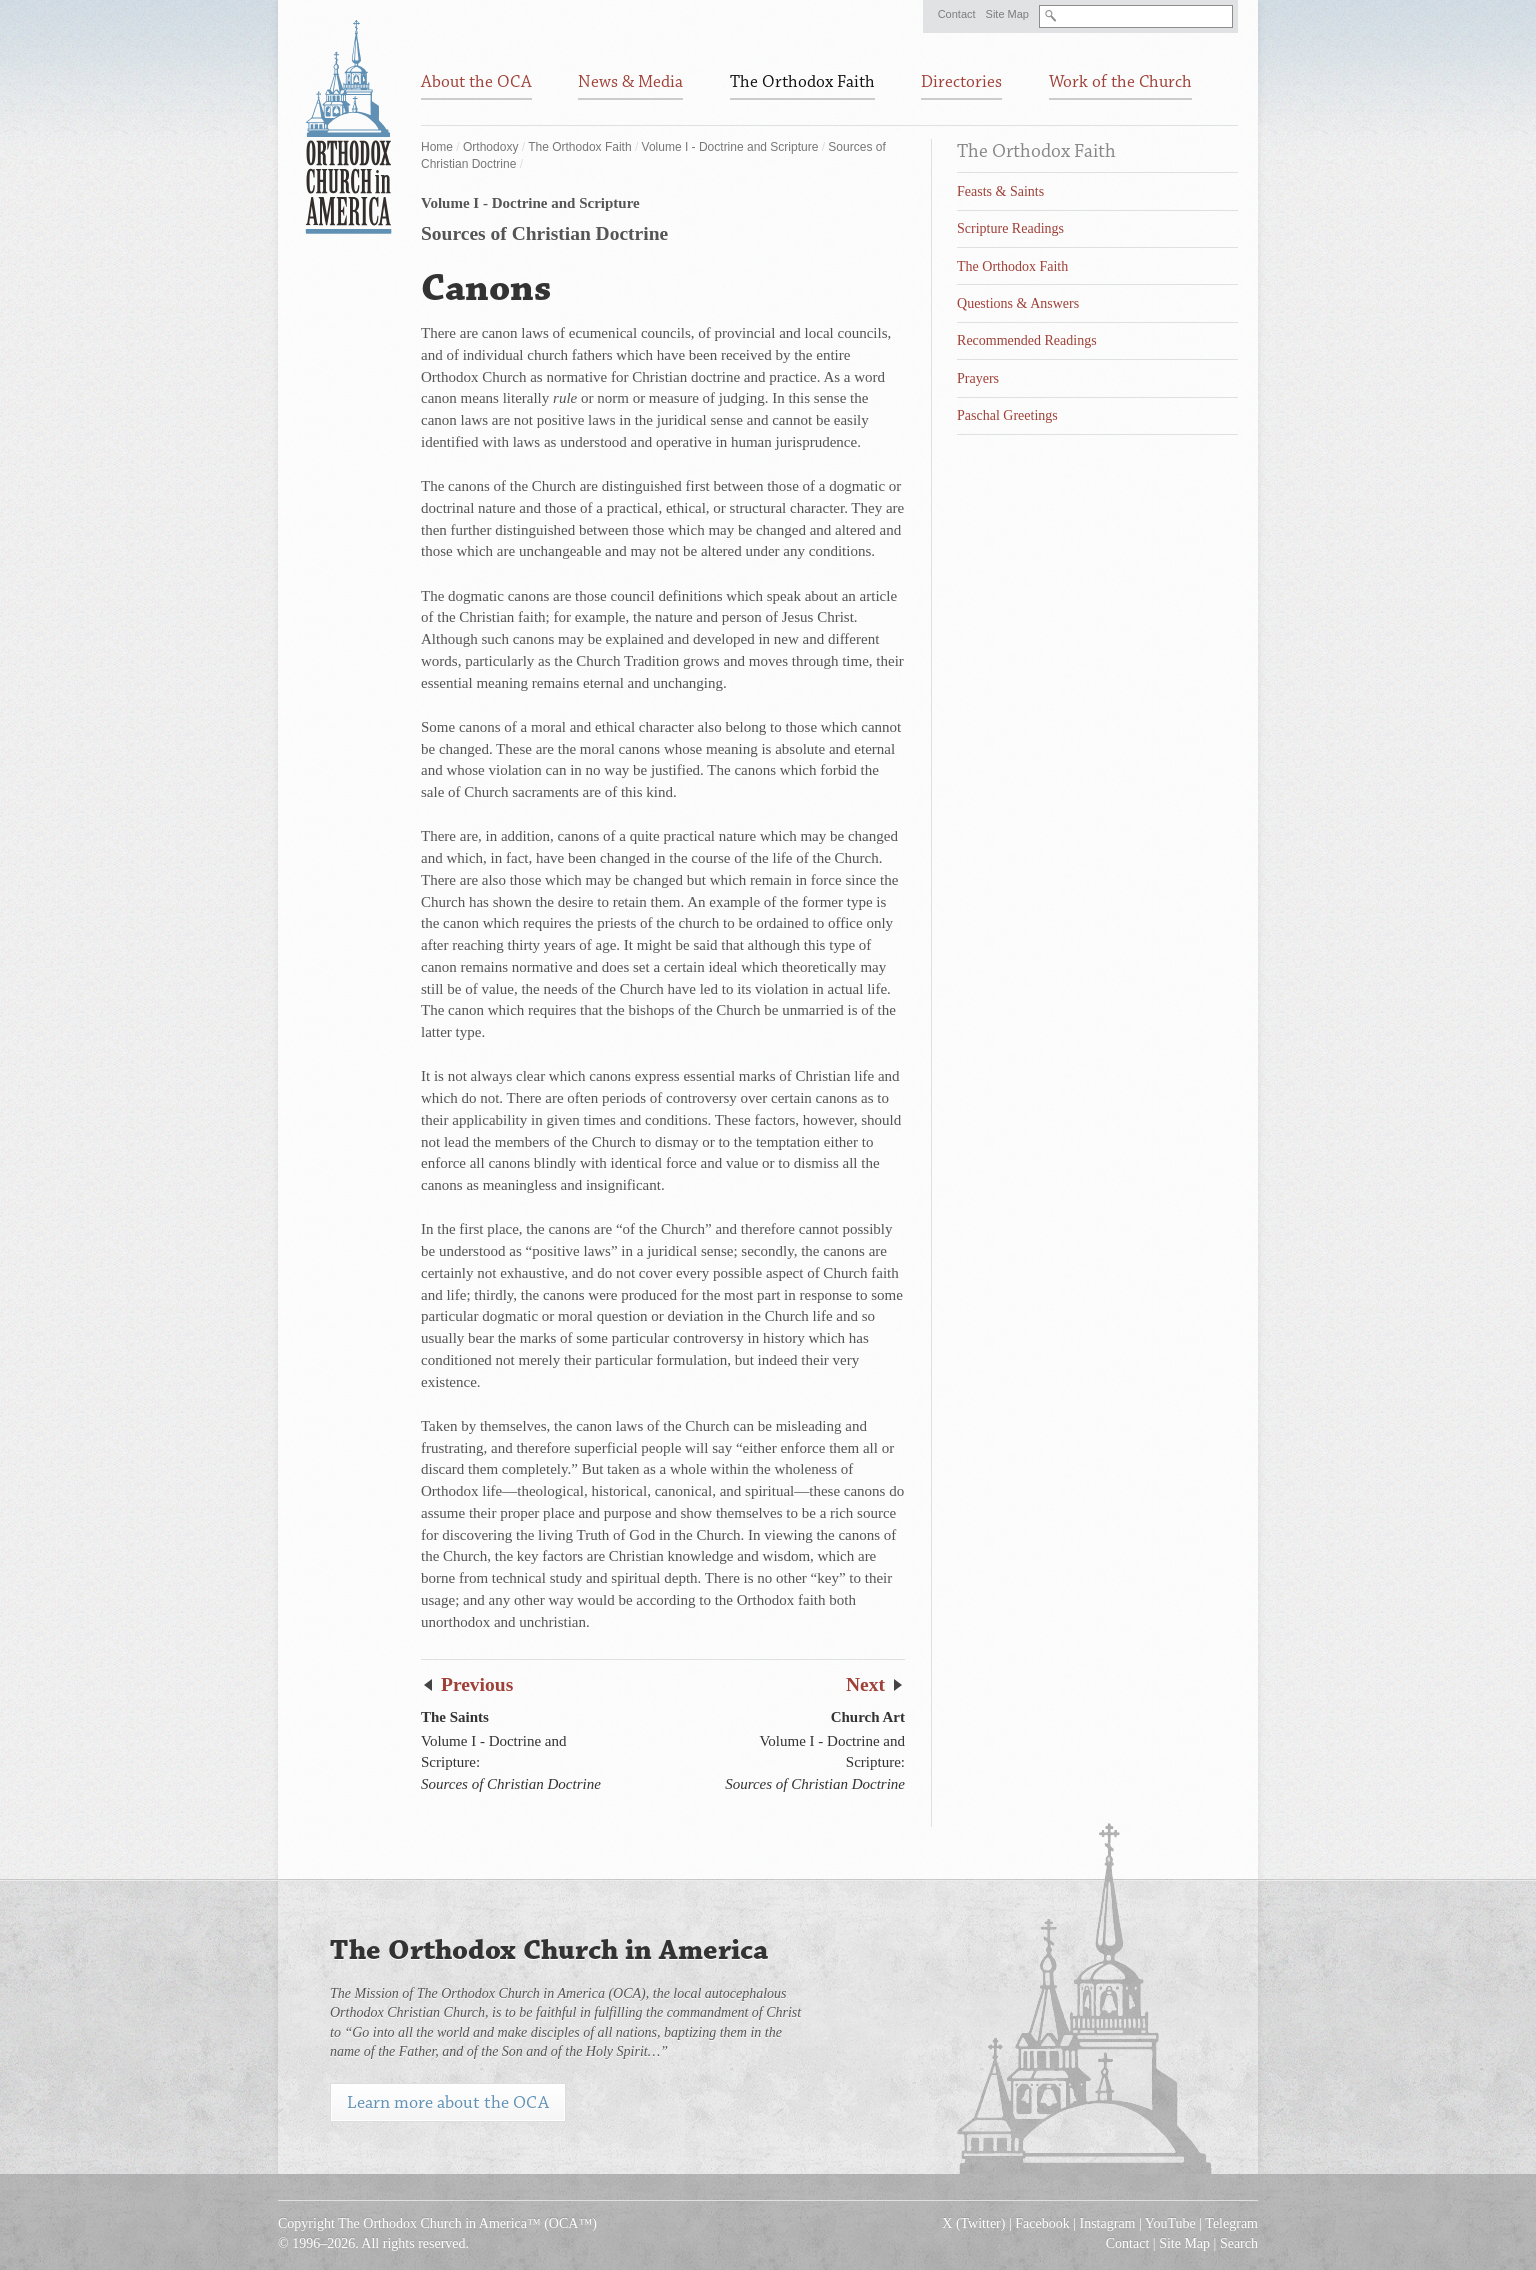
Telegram (1231, 2223)
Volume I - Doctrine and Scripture (730, 147)
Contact (957, 14)
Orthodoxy (490, 147)
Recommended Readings (1027, 340)
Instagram (1108, 2223)
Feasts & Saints (1000, 191)
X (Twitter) (973, 2223)
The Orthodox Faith (579, 147)
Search (1239, 2243)
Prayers (978, 378)
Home (437, 147)
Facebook (1042, 2223)
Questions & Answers (1018, 303)
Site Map (1007, 14)
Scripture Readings (1010, 228)
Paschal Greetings (1007, 415)
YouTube (1170, 2223)
